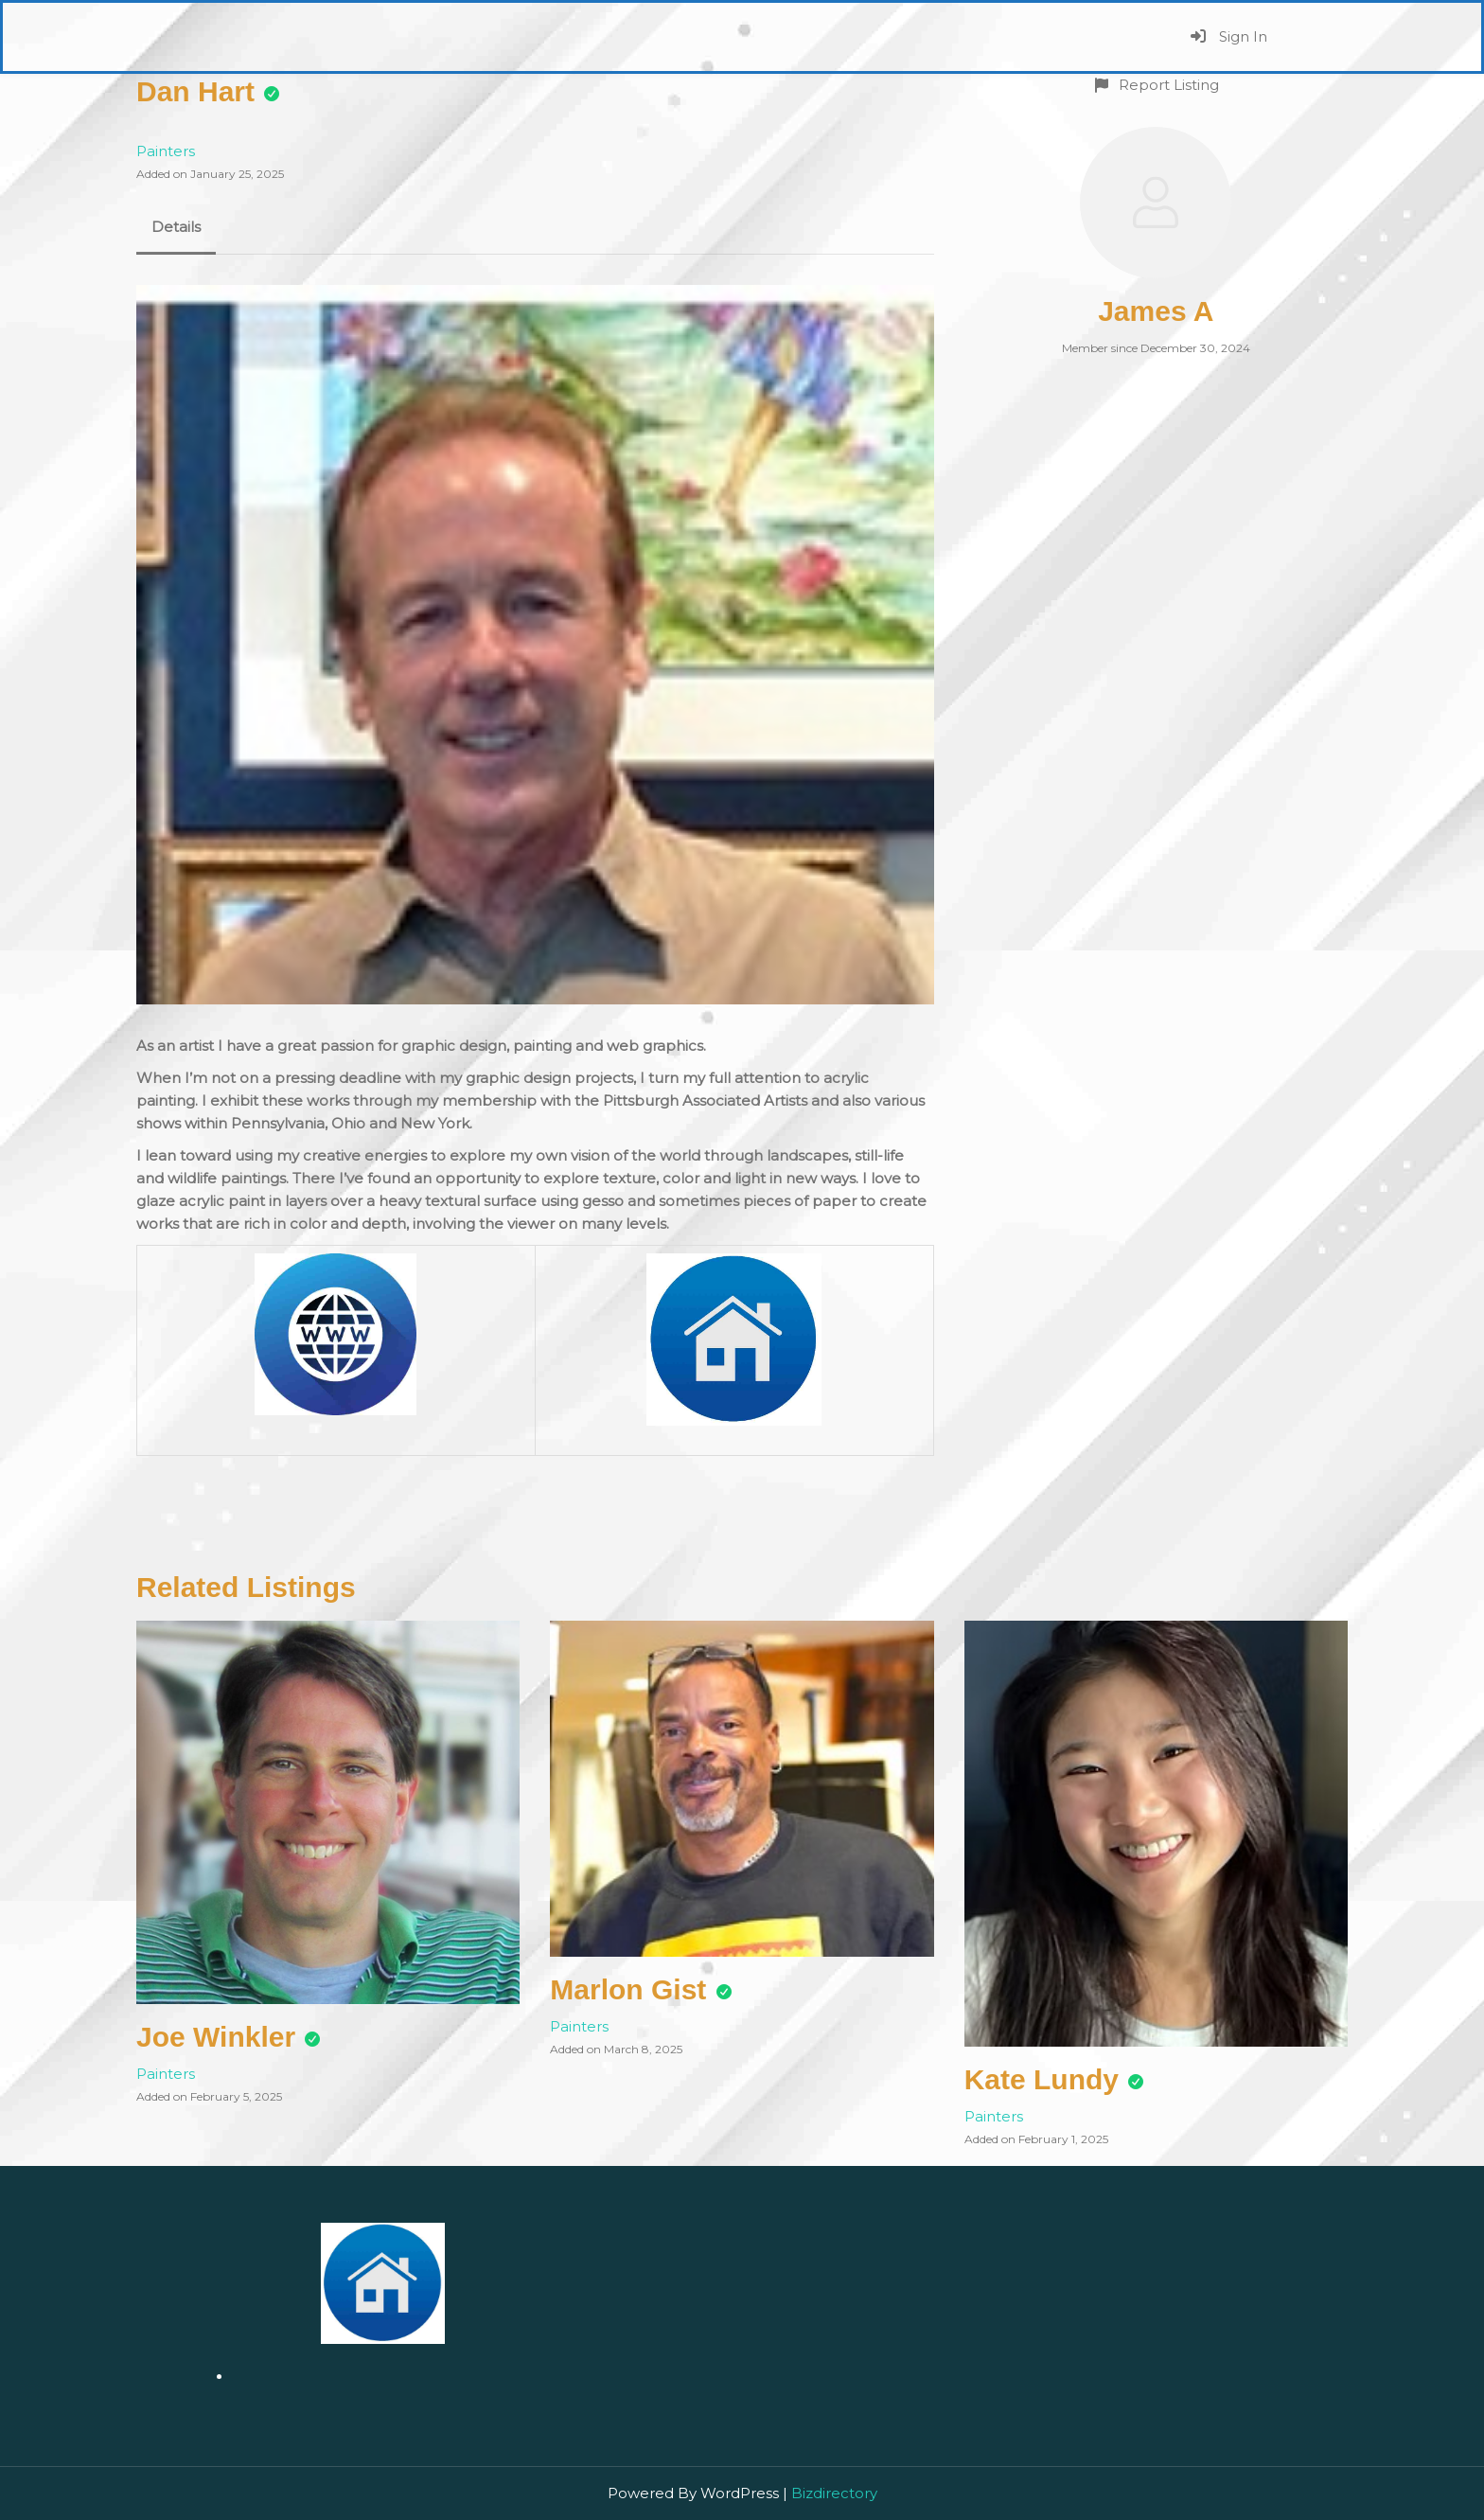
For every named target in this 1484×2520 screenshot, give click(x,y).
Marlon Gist (628, 1989)
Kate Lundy (1041, 2079)
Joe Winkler (215, 2036)
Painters (165, 151)
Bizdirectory (834, 2493)
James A (1155, 311)
